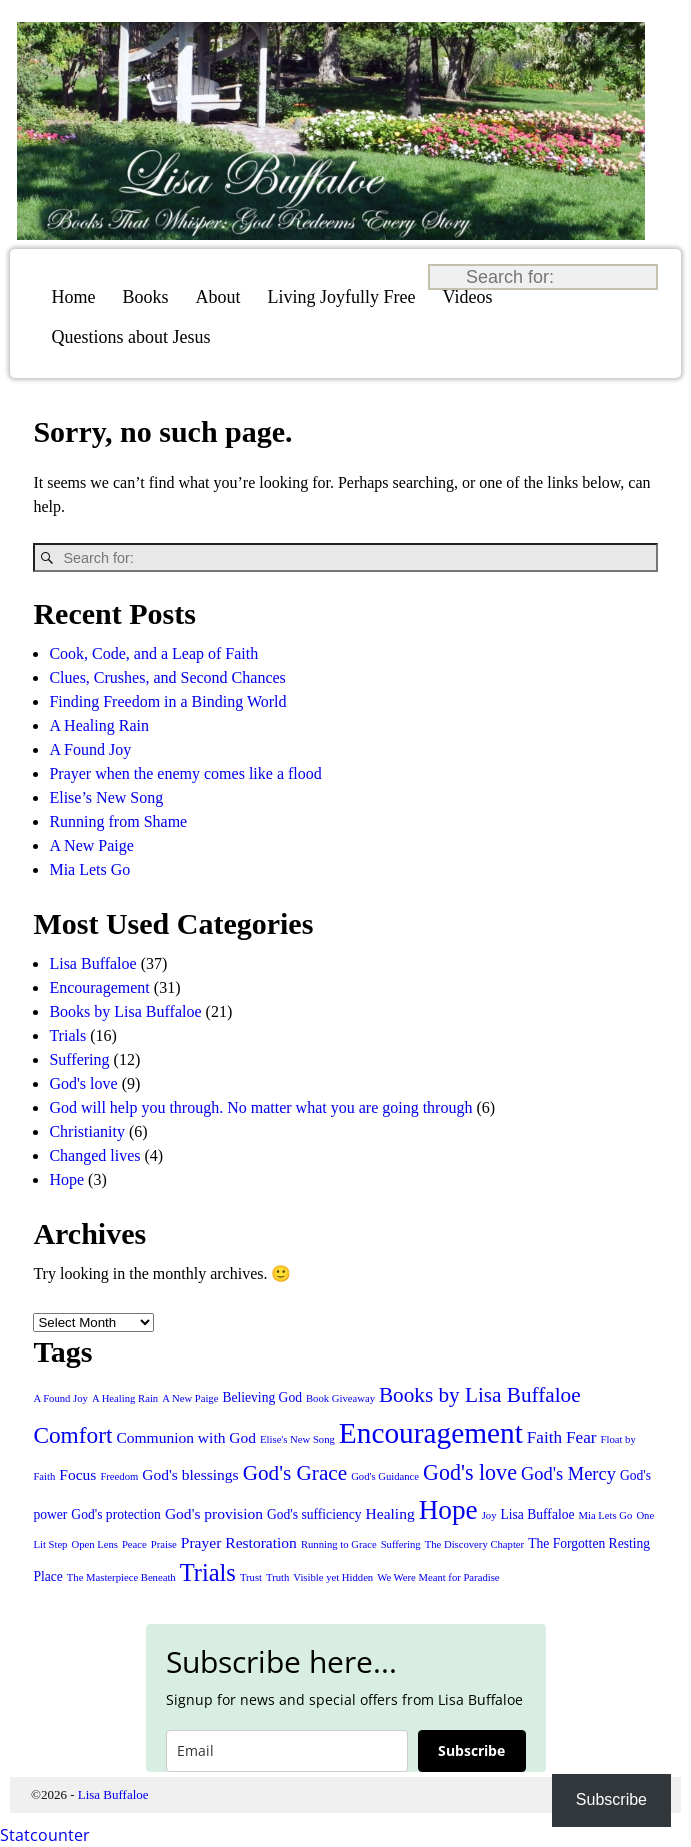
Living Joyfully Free (342, 297)
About (218, 297)
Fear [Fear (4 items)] (581, 1437)
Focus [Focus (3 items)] (77, 1474)
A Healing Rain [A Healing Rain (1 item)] (125, 1398)
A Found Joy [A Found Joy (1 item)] (60, 1398)
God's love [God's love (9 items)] (470, 1472)
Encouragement (99, 987)
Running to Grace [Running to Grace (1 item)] (339, 1544)
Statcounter (45, 1835)
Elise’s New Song (106, 797)
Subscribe (471, 1750)
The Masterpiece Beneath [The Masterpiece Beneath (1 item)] (121, 1577)
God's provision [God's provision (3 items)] (214, 1513)
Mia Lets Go (89, 869)
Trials (67, 1035)
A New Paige (91, 845)
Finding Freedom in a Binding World (167, 701)
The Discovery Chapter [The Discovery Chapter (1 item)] (474, 1544)
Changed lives (94, 1155)
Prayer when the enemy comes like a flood (185, 773)
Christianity (87, 1131)
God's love (83, 1083)
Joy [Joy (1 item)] (489, 1515)
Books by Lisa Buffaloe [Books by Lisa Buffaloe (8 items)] (480, 1395)
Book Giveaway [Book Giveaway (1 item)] (340, 1398)
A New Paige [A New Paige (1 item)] (190, 1398)
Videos (468, 297)
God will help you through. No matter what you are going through (260, 1107)
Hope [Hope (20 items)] (448, 1510)
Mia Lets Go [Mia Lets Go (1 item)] (606, 1515)
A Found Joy (90, 749)
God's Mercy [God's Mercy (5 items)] (568, 1474)
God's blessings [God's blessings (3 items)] (190, 1474)
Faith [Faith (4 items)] (544, 1437)
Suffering (79, 1059)
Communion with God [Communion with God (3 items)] (186, 1437)
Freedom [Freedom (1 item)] (119, 1476)
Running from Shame (118, 821)
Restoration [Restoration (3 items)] (261, 1542)
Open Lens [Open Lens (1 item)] (94, 1544)
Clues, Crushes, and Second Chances (167, 677)
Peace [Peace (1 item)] (134, 1544)
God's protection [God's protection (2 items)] (116, 1514)
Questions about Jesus (131, 337)
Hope (66, 1179)
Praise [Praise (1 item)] (164, 1544)
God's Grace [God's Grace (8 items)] (295, 1473)
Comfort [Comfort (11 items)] (72, 1435)
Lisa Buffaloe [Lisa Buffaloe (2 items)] (537, 1514)
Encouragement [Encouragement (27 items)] (431, 1433)
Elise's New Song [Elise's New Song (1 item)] (297, 1439)
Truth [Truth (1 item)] (277, 1577)
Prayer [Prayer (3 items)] (201, 1542)
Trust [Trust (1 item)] (251, 1577)
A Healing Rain (99, 725)
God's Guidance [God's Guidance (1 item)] (385, 1476)
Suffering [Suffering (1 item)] (401, 1544)
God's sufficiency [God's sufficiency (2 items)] (314, 1514)
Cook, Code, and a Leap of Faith (153, 653)
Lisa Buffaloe (92, 963)
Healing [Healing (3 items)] (390, 1513)
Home (74, 297)
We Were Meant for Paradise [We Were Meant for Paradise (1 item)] (438, 1577)
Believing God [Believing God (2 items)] (262, 1397)
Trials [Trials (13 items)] (208, 1572)
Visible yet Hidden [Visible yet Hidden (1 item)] (333, 1577)
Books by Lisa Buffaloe (125, 1011)
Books (146, 297)
